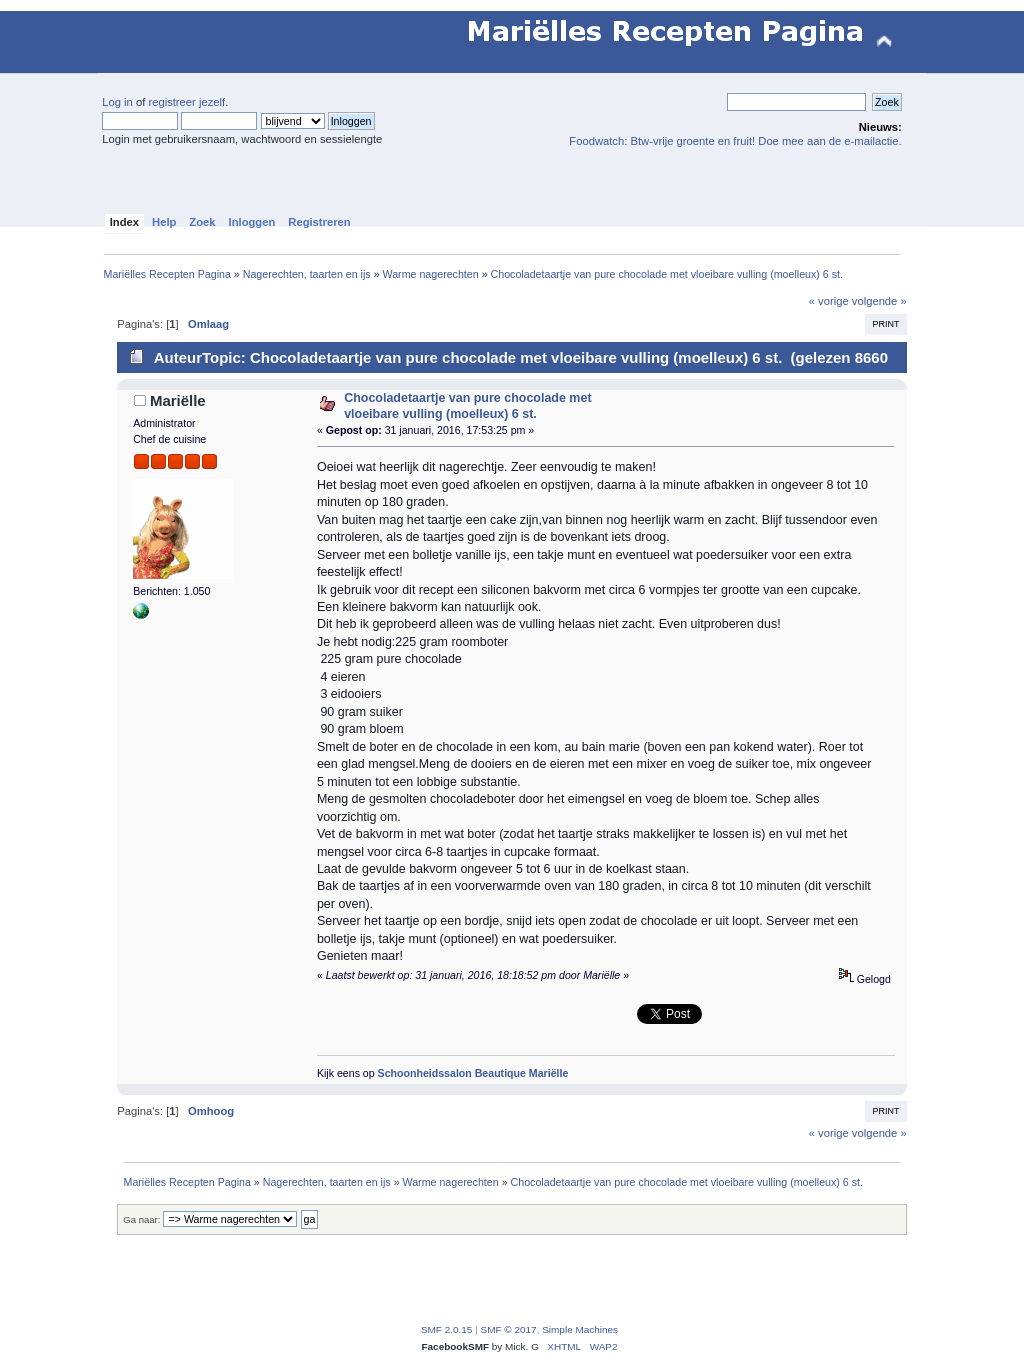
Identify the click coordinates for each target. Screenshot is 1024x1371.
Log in (117, 102)
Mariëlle (178, 400)
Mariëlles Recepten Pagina (238, 42)
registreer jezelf (186, 102)
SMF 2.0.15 (447, 1329)
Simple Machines (580, 1329)
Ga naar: (141, 1219)
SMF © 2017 (509, 1329)
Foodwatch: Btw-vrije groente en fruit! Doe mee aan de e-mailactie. (735, 141)
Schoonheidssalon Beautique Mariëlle (473, 1073)
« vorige (829, 301)
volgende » (879, 301)
